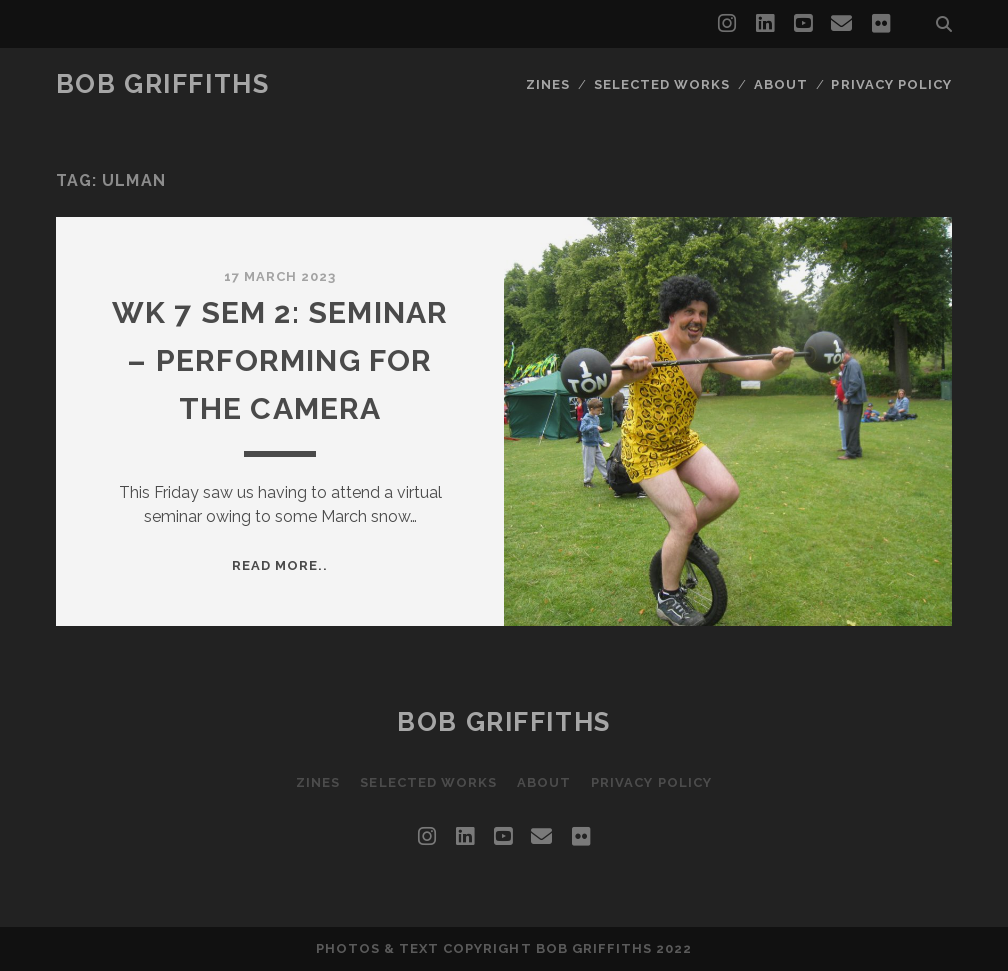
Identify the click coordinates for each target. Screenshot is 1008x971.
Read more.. (280, 565)
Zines (548, 84)
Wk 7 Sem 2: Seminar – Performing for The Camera (280, 360)
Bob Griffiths (162, 84)
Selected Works (662, 84)
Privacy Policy (891, 84)
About (781, 84)
